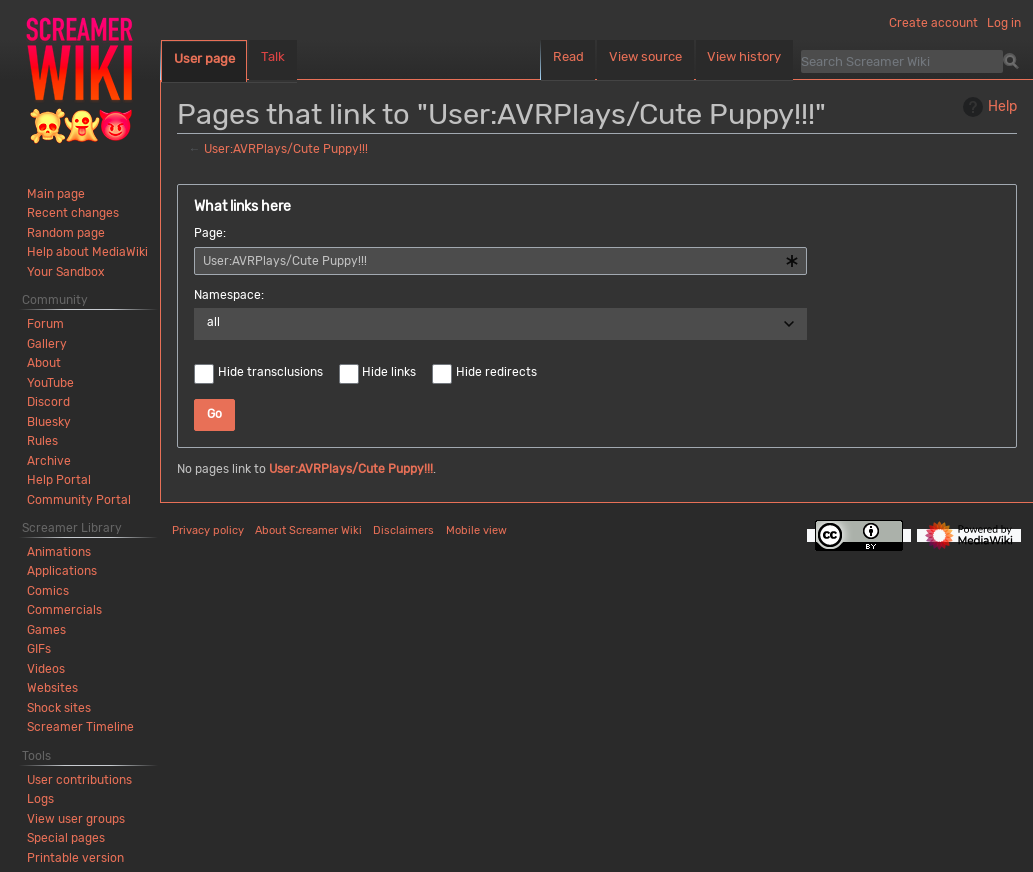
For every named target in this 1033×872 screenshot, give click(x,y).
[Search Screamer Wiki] (902, 61)
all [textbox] (213, 322)
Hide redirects (496, 372)
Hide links (389, 372)
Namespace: (229, 295)
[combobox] (500, 261)
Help (987, 107)
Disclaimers (403, 530)
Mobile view (476, 530)
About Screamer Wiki (308, 530)
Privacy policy (208, 530)
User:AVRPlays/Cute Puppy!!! (286, 149)
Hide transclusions (270, 372)
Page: (210, 233)
